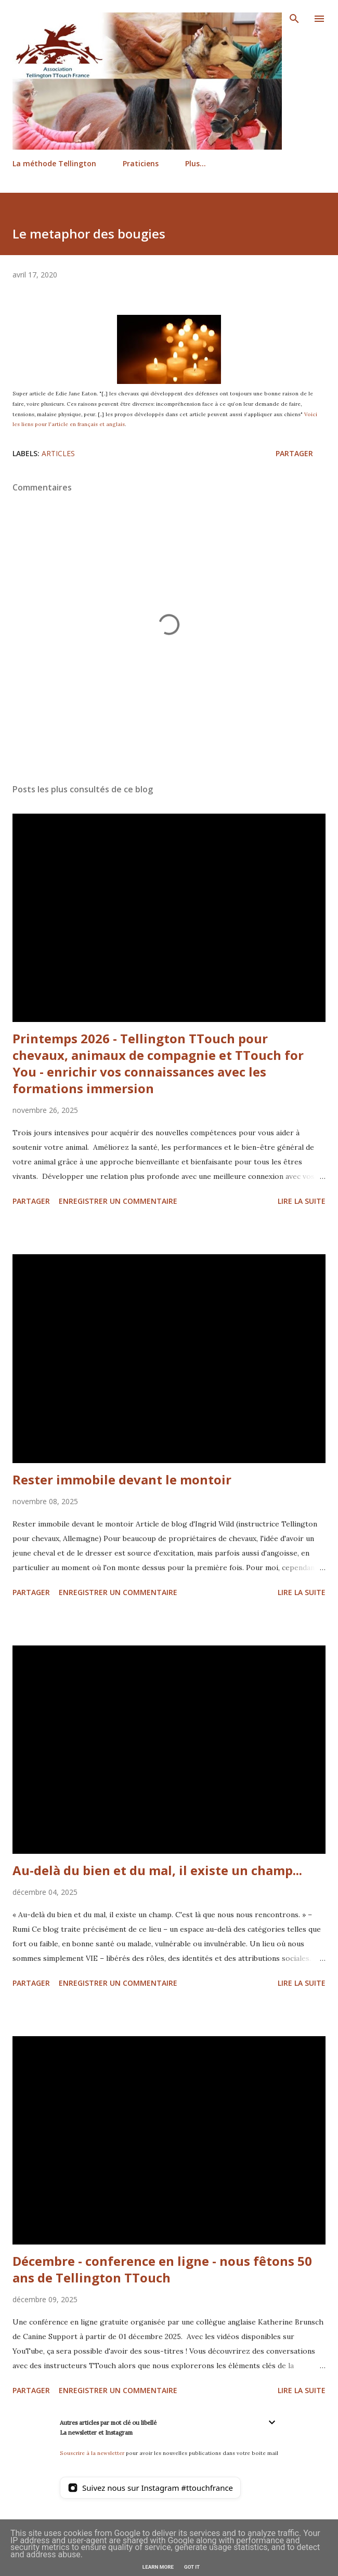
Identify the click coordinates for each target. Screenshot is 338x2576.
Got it (192, 2567)
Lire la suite (302, 1201)
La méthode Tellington (54, 163)
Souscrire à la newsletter (92, 2453)
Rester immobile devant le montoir (121, 1479)
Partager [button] (294, 453)
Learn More (158, 2567)
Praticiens (141, 163)
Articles (58, 453)
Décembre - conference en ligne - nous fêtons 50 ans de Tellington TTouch (162, 2269)
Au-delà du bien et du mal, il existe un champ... (157, 1870)
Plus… (195, 163)
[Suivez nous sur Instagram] (150, 2488)
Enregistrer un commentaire (118, 1201)
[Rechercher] (294, 18)
